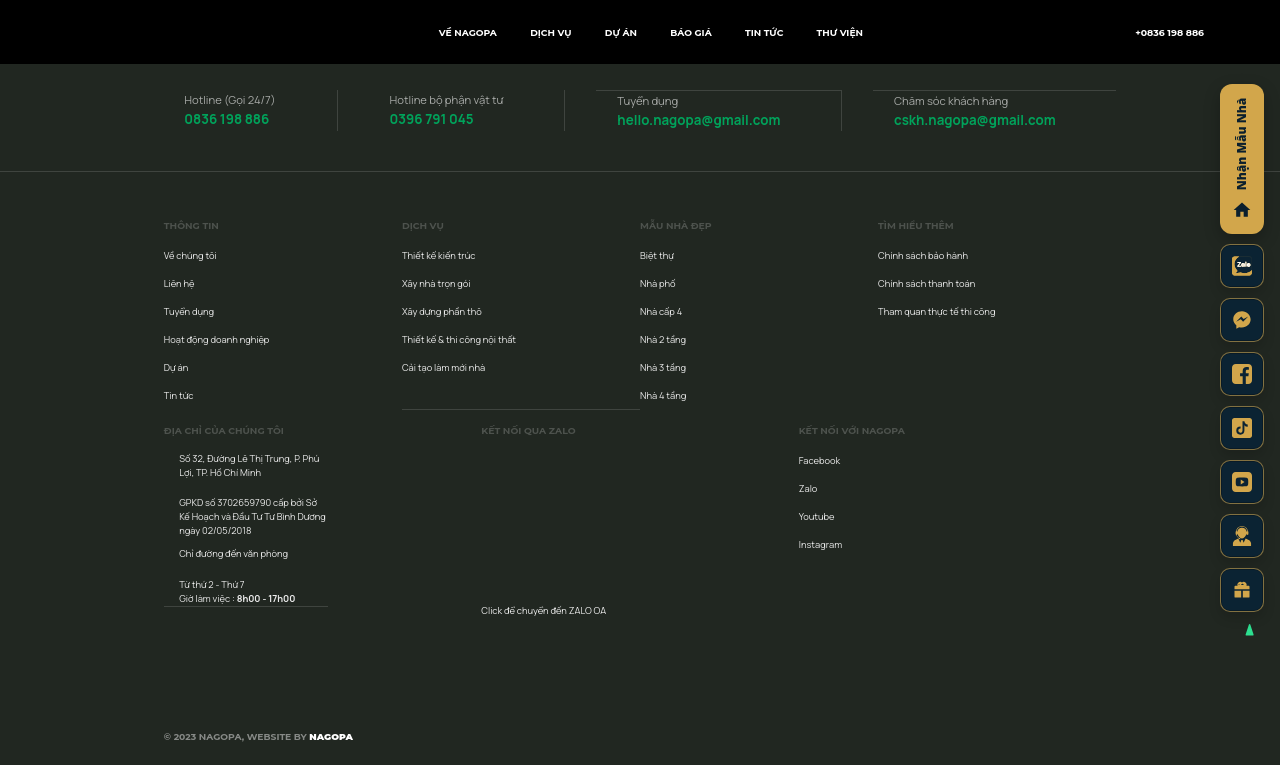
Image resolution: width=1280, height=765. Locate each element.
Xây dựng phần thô (442, 310)
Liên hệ (179, 282)
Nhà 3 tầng (663, 366)
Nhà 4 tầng (663, 394)
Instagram (820, 543)
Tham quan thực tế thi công (936, 310)
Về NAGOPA (468, 32)
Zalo (808, 487)
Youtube (817, 515)
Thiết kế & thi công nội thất (459, 338)
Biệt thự (657, 254)
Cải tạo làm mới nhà (443, 366)
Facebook (819, 459)
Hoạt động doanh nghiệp (216, 338)
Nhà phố (658, 282)
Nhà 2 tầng (663, 338)
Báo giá (691, 32)
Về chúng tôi (190, 254)
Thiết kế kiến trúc (439, 254)
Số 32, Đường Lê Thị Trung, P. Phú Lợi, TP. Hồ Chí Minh (249, 464)
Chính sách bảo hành (923, 254)
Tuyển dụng (189, 310)
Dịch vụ (550, 32)
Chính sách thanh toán (926, 282)
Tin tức (764, 32)
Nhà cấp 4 (661, 310)
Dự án (621, 32)
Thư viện (840, 32)
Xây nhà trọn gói (436, 282)
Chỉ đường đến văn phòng (233, 552)
